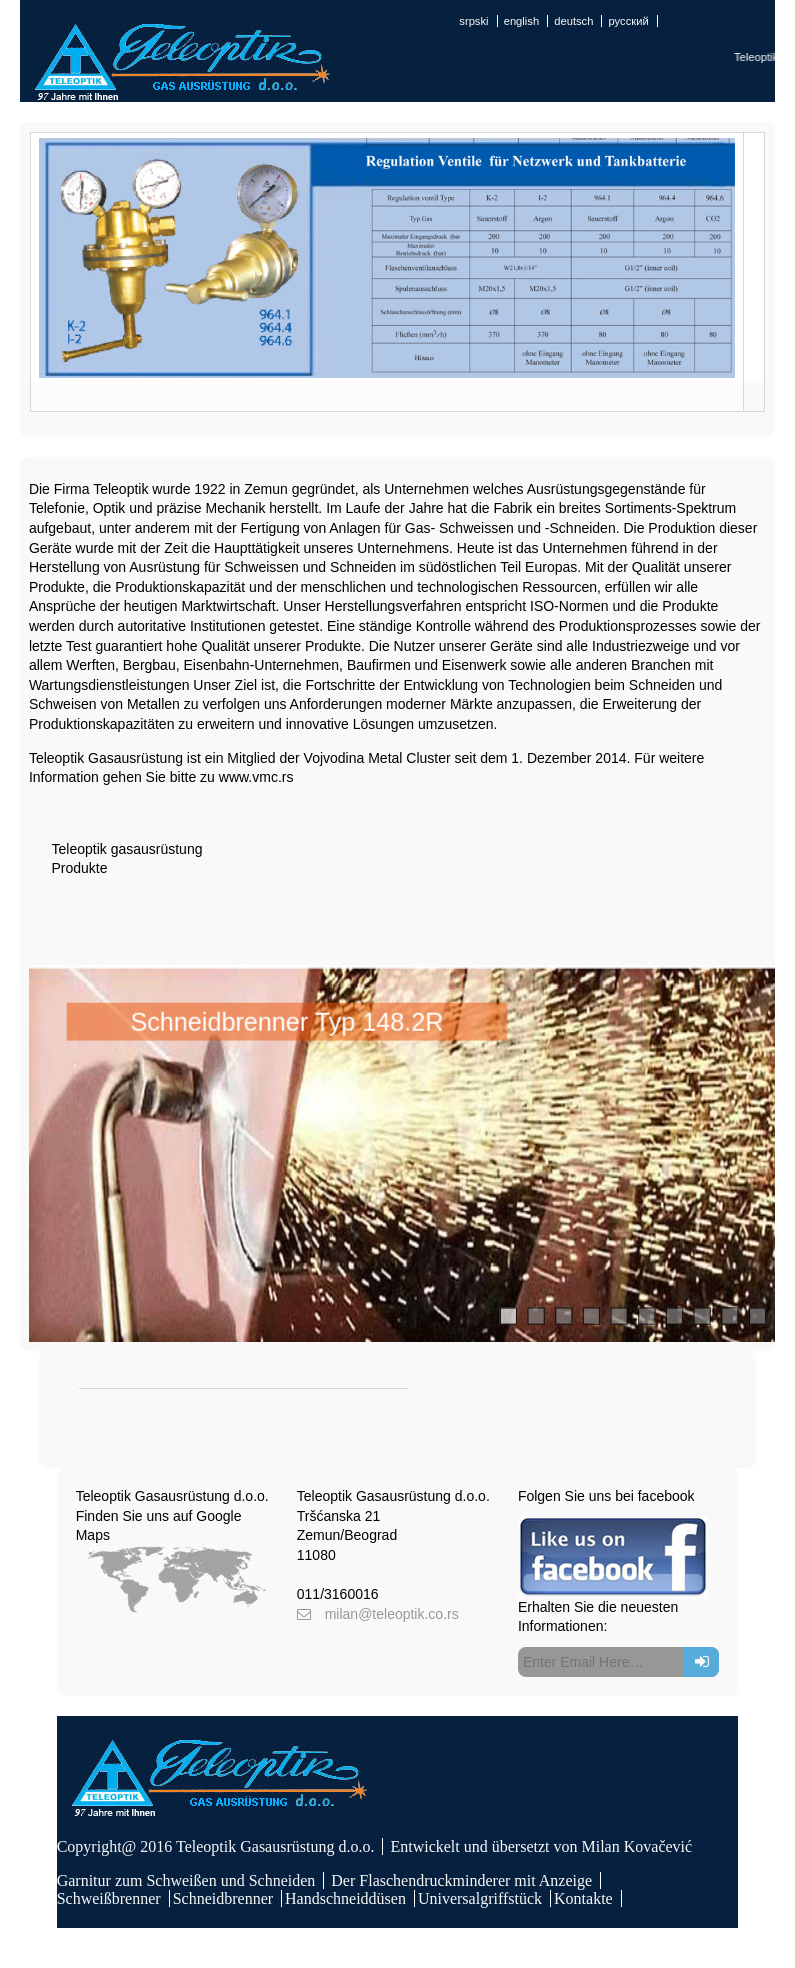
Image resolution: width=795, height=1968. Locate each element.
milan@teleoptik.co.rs (392, 1614)
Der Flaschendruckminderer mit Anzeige (461, 1880)
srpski (473, 21)
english (521, 21)
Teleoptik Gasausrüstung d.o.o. (172, 1496)
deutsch (573, 21)
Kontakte (583, 1898)
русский (629, 21)
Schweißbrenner (109, 1898)
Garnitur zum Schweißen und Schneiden (186, 1880)
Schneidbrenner (223, 1898)
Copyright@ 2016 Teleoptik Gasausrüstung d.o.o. (216, 1846)
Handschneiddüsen (345, 1898)
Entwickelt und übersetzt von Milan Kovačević (541, 1846)
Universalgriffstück (480, 1898)
